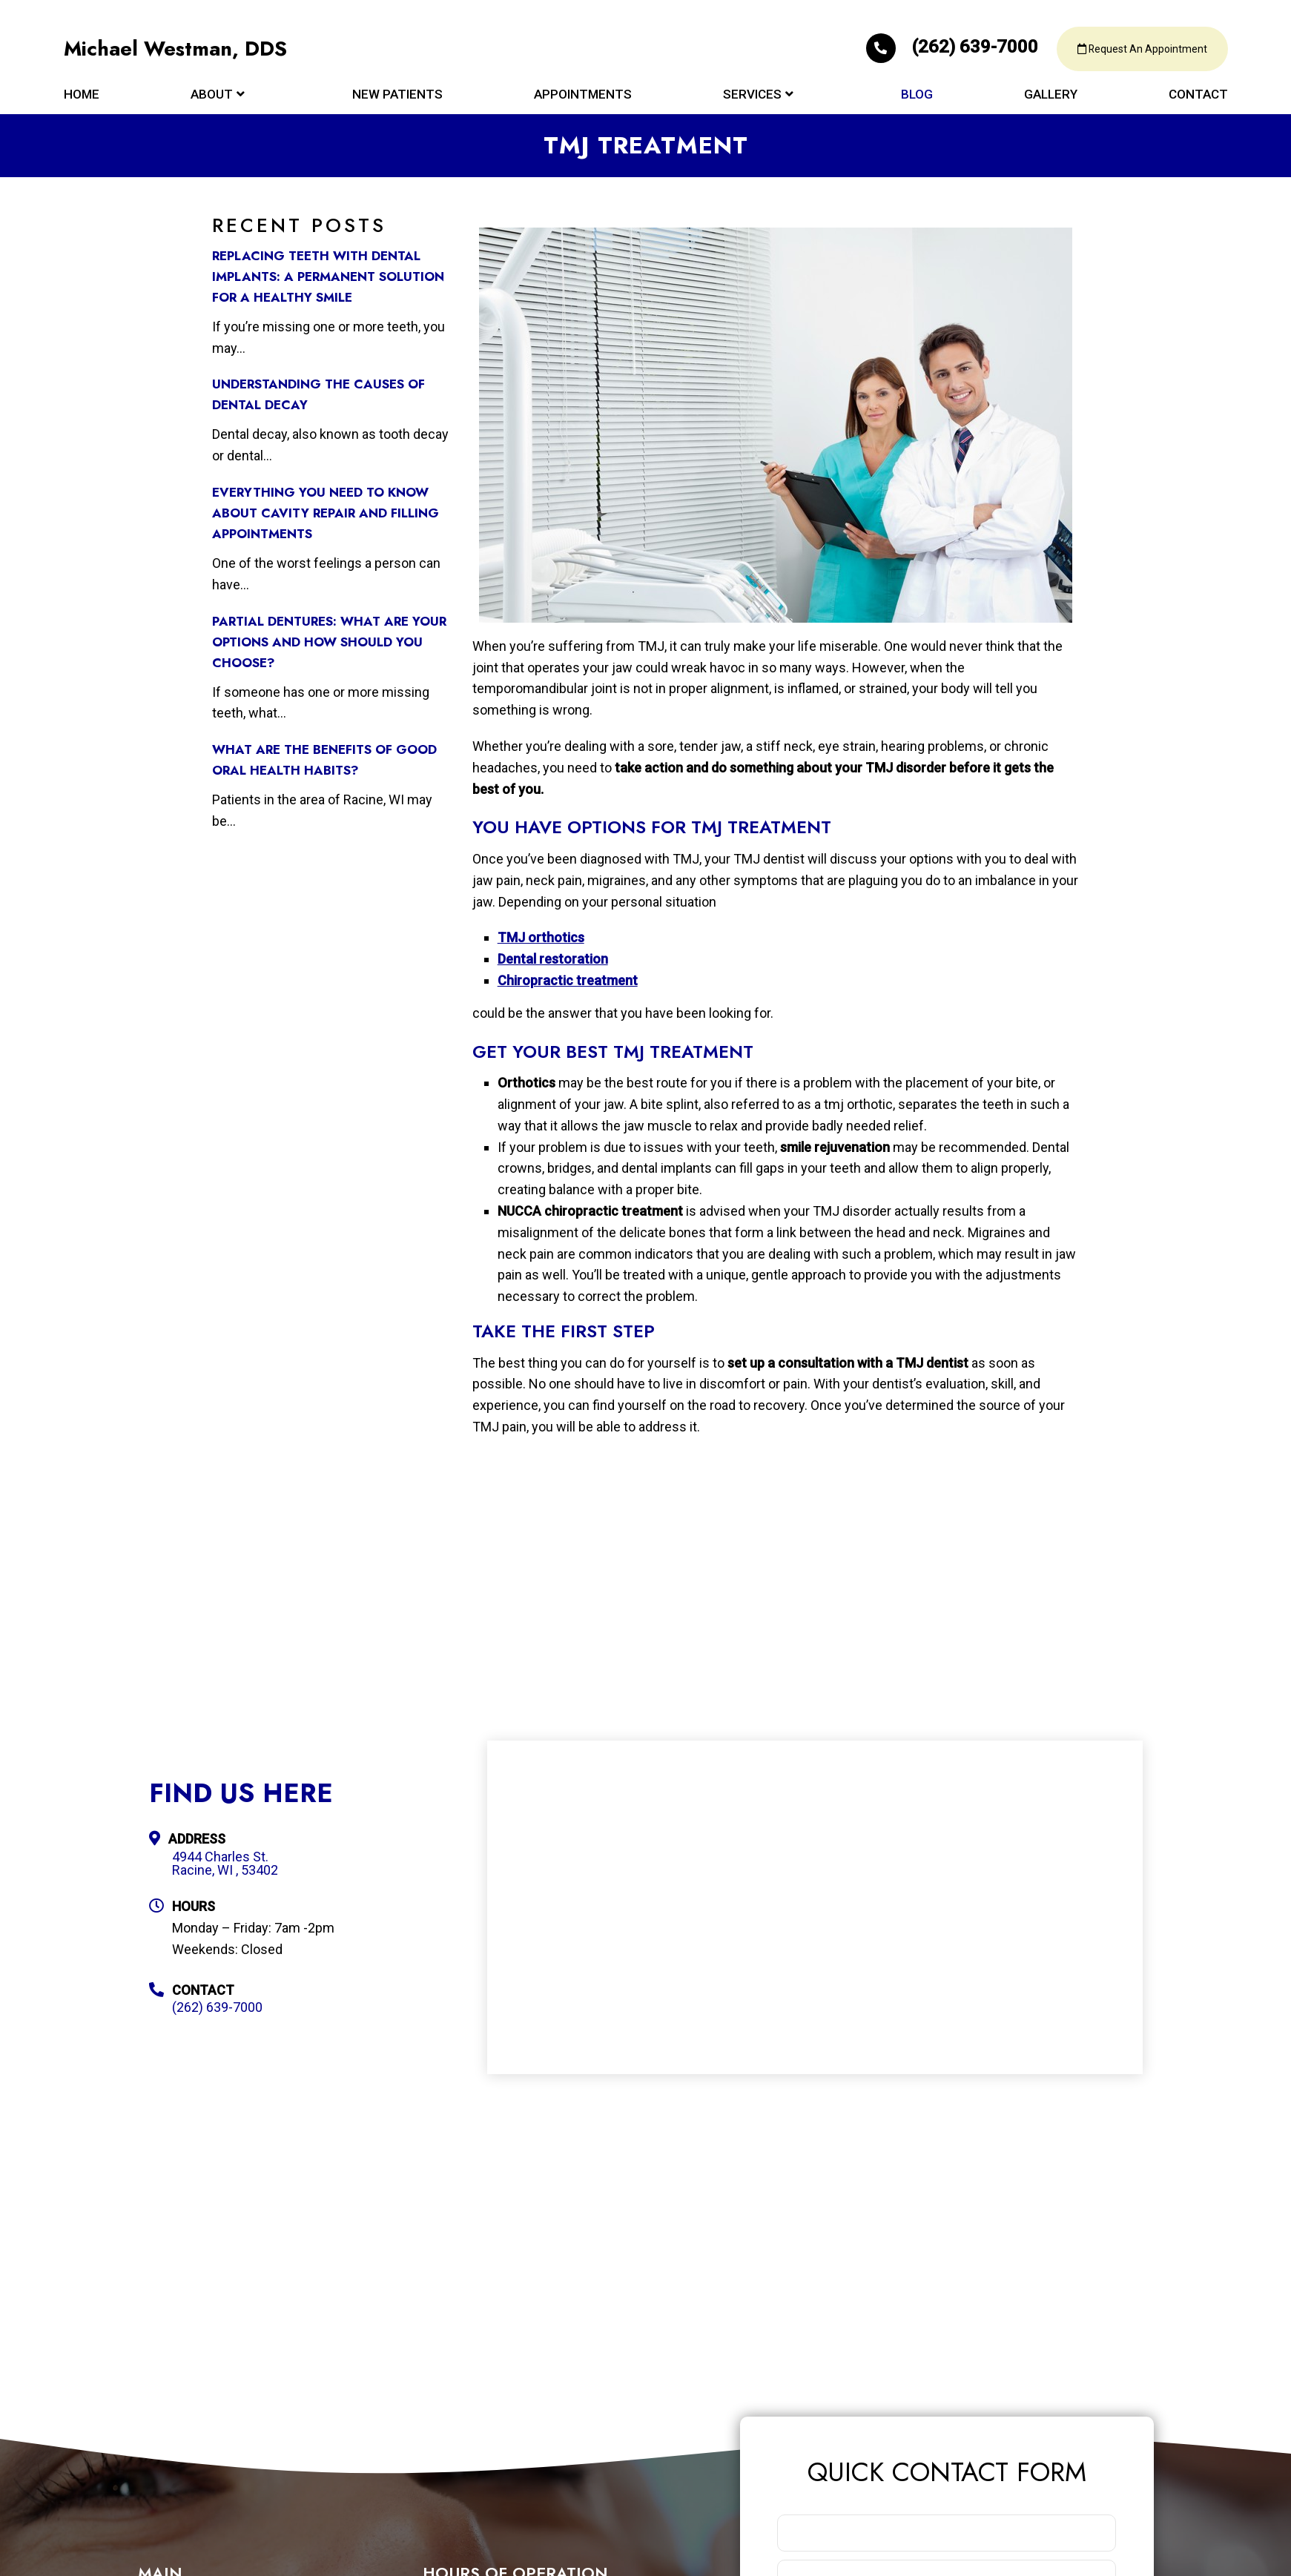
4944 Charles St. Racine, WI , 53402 (225, 1863)
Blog (917, 97)
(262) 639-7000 (940, 49)
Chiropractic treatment (568, 980)
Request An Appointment (1138, 52)
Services (752, 97)
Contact (1198, 97)
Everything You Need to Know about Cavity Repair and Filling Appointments (325, 513)
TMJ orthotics (541, 937)
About (212, 97)
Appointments (583, 97)
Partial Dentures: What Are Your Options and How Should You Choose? (329, 642)
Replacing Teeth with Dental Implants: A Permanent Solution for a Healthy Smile (328, 276)
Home (81, 97)
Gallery (1050, 97)
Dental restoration (553, 959)
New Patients (397, 97)
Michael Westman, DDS (178, 52)
